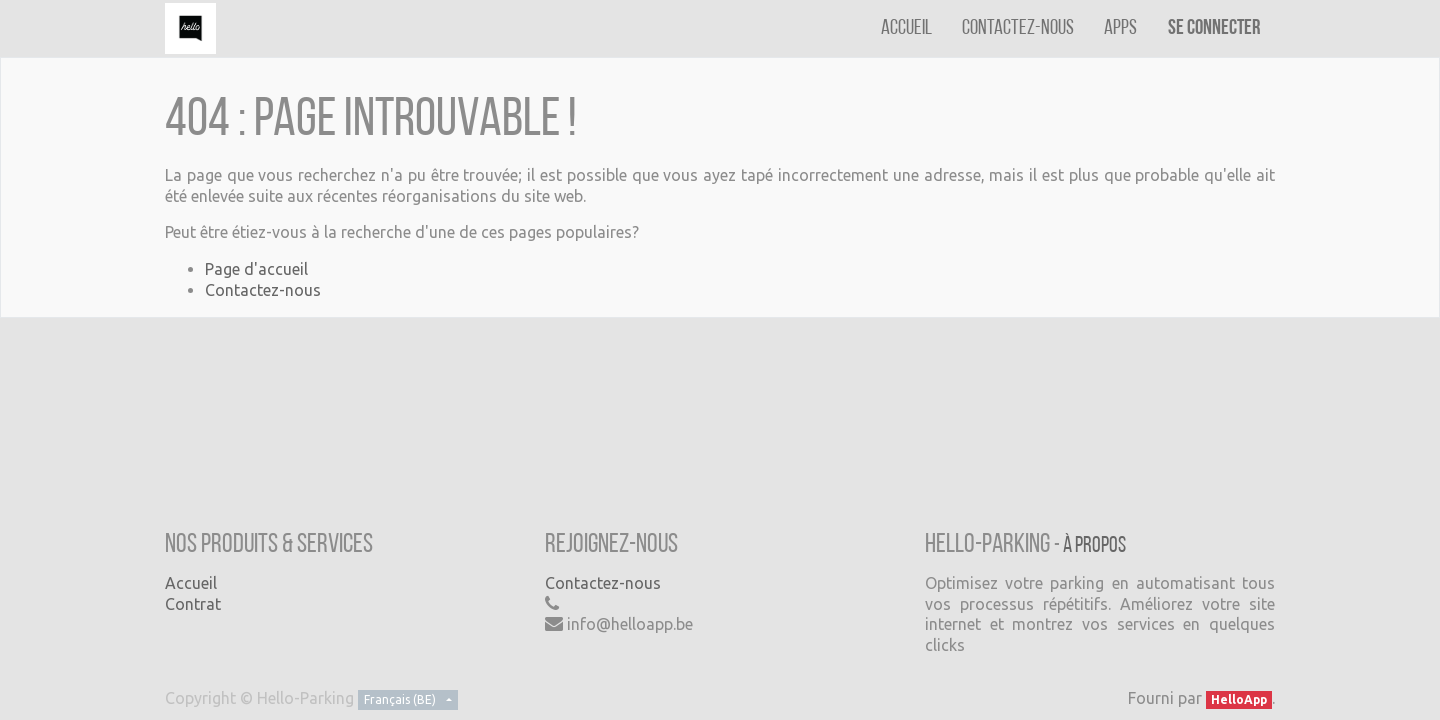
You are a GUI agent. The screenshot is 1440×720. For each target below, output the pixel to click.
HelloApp (1239, 699)
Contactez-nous (263, 290)
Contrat (193, 604)
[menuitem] (906, 28)
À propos (1094, 546)
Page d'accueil (256, 269)
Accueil (191, 583)
